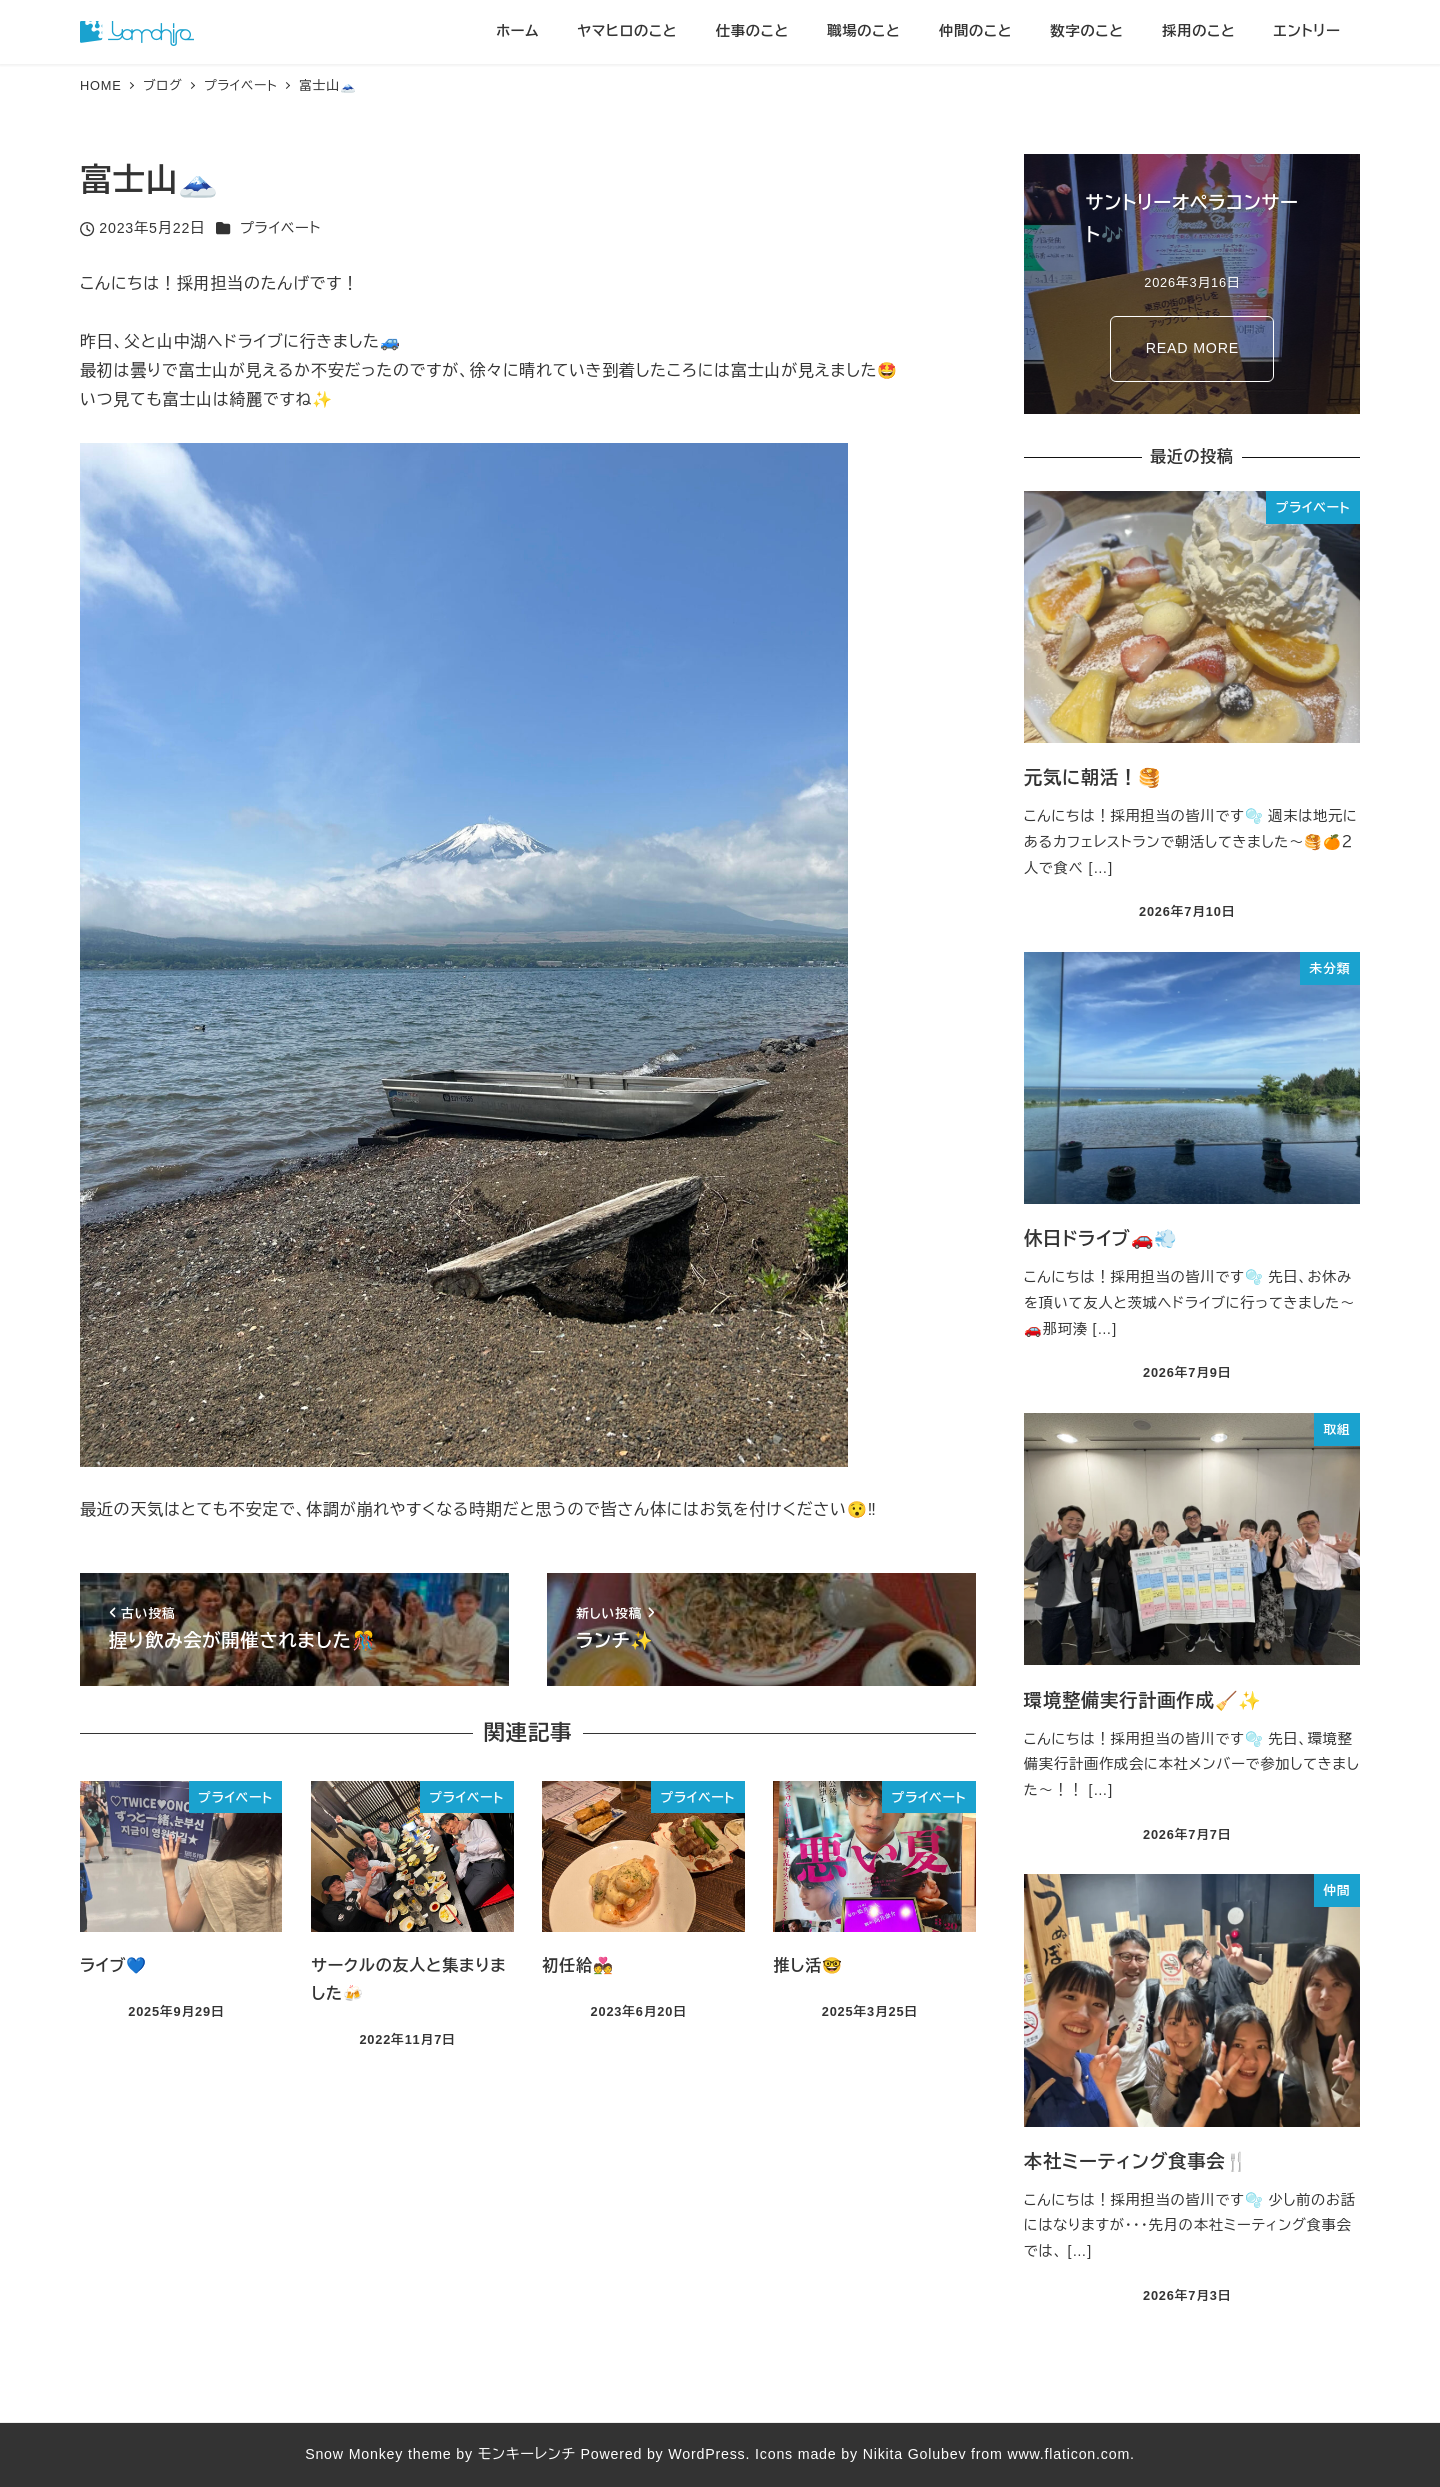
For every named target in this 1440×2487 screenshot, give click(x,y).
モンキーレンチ (527, 2454)
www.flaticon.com (1068, 2454)
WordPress (706, 2454)
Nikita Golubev (915, 2454)
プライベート (280, 228)
